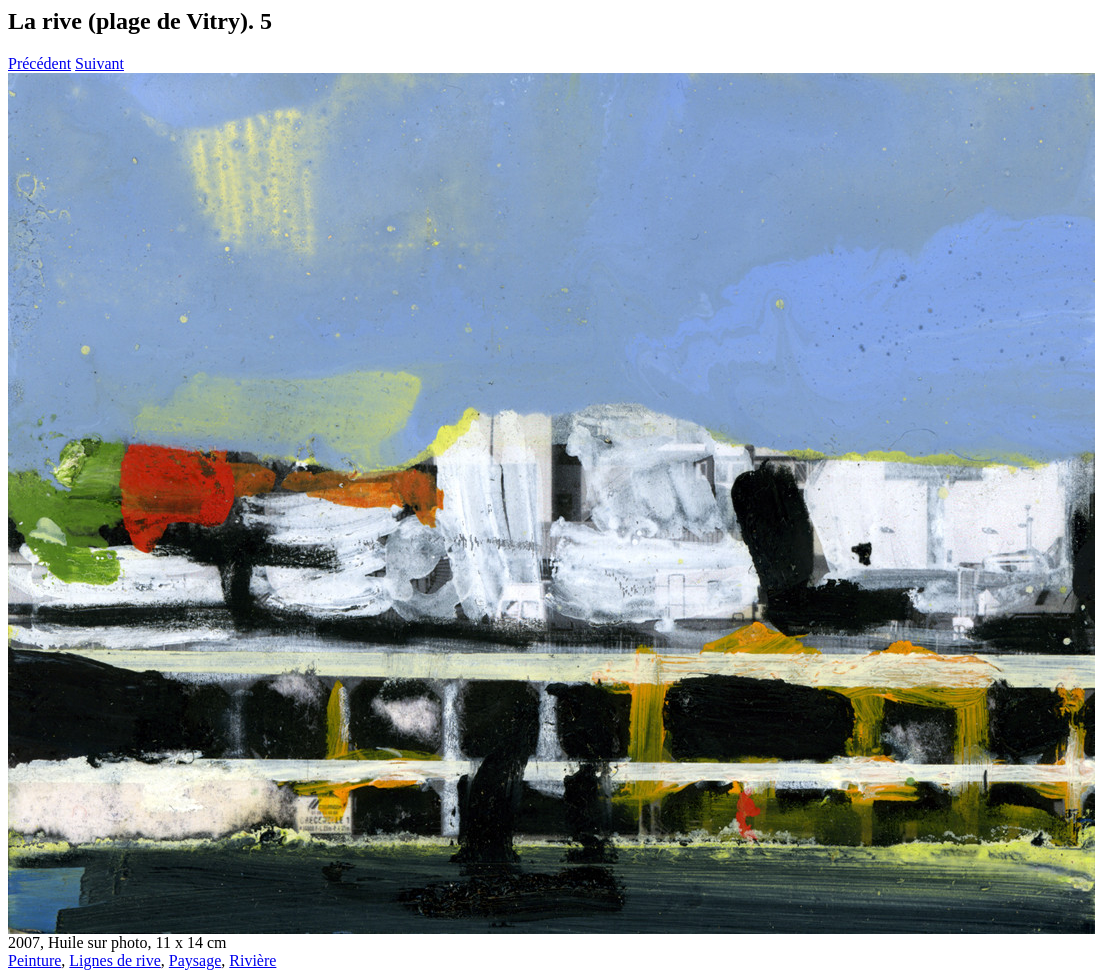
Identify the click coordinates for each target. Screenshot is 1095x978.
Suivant (99, 63)
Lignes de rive (115, 960)
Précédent (39, 63)
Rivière (252, 960)
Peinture (34, 960)
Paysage (195, 960)
